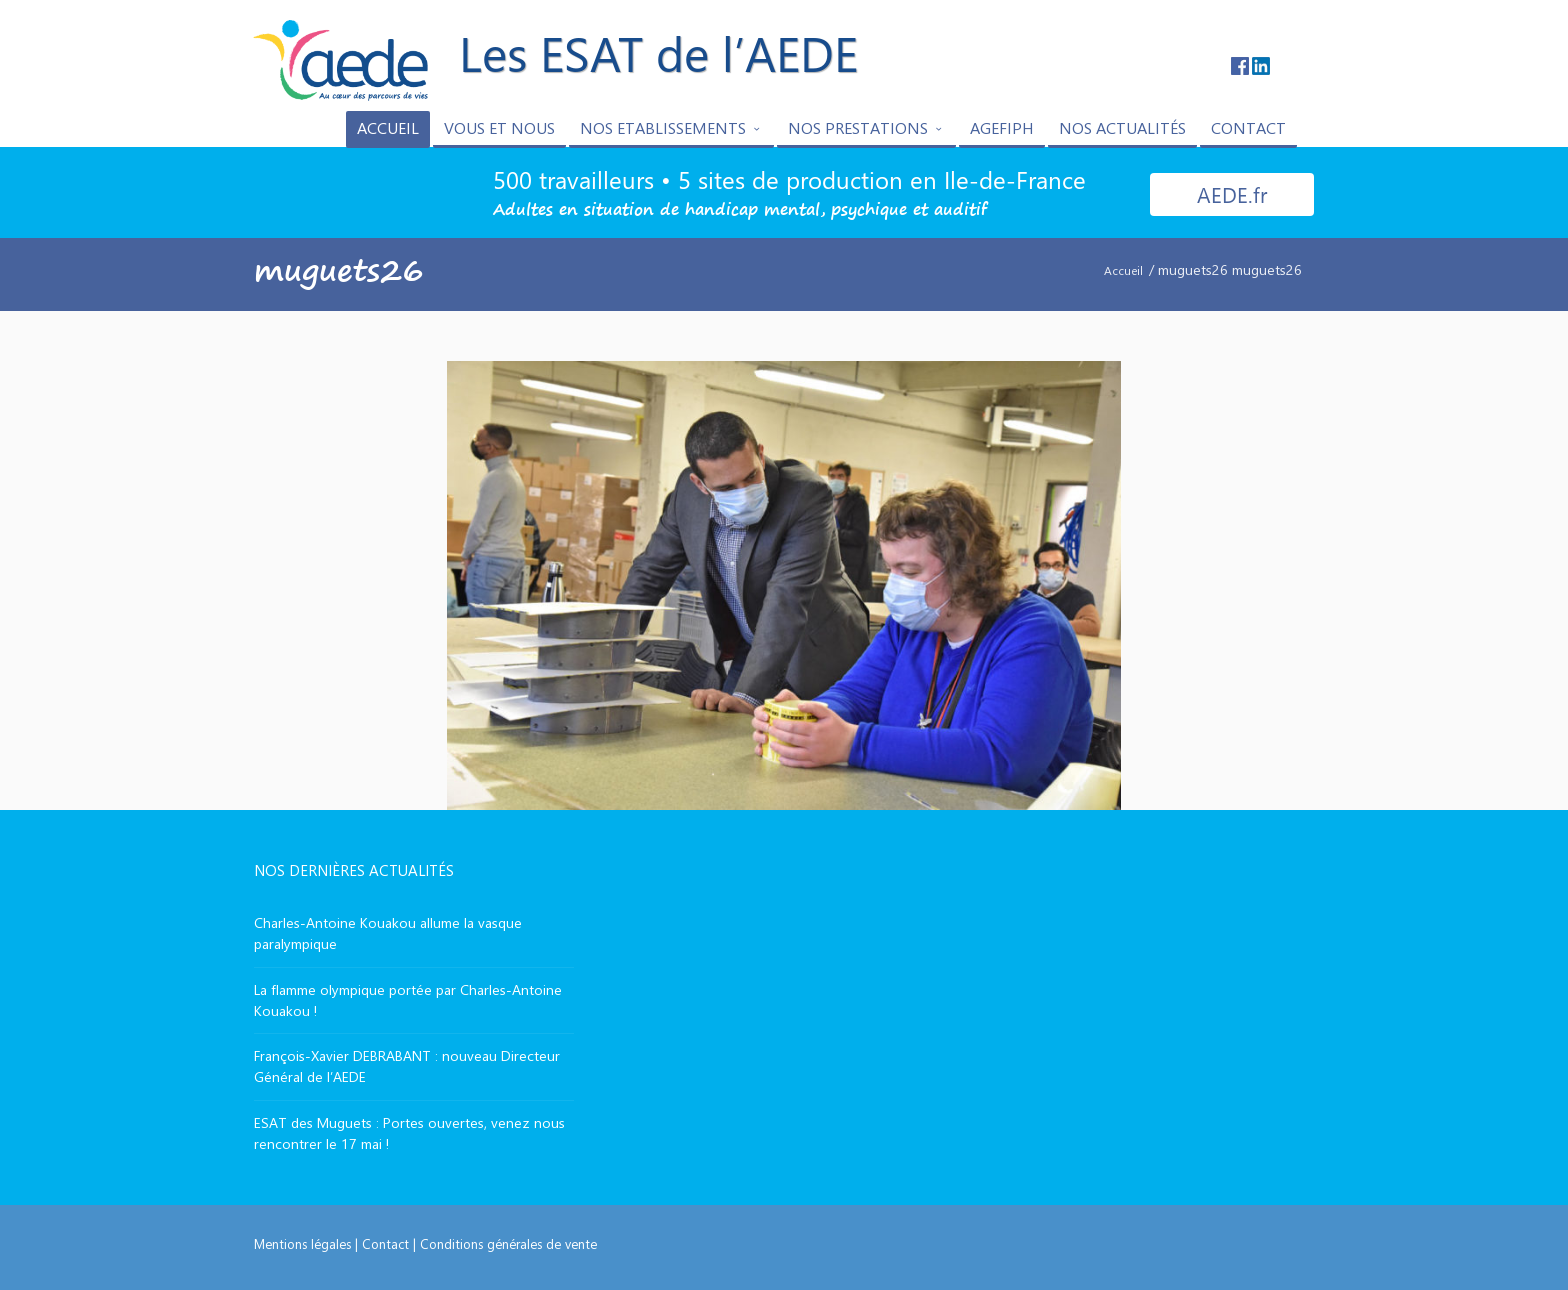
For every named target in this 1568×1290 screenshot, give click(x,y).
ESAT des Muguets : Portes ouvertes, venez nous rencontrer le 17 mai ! (409, 1133)
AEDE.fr (1232, 194)
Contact (385, 1243)
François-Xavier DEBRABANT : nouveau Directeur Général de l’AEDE (407, 1066)
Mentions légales (302, 1243)
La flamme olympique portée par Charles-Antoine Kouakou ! (408, 1000)
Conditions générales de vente (508, 1243)
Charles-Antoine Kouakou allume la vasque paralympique (388, 933)
